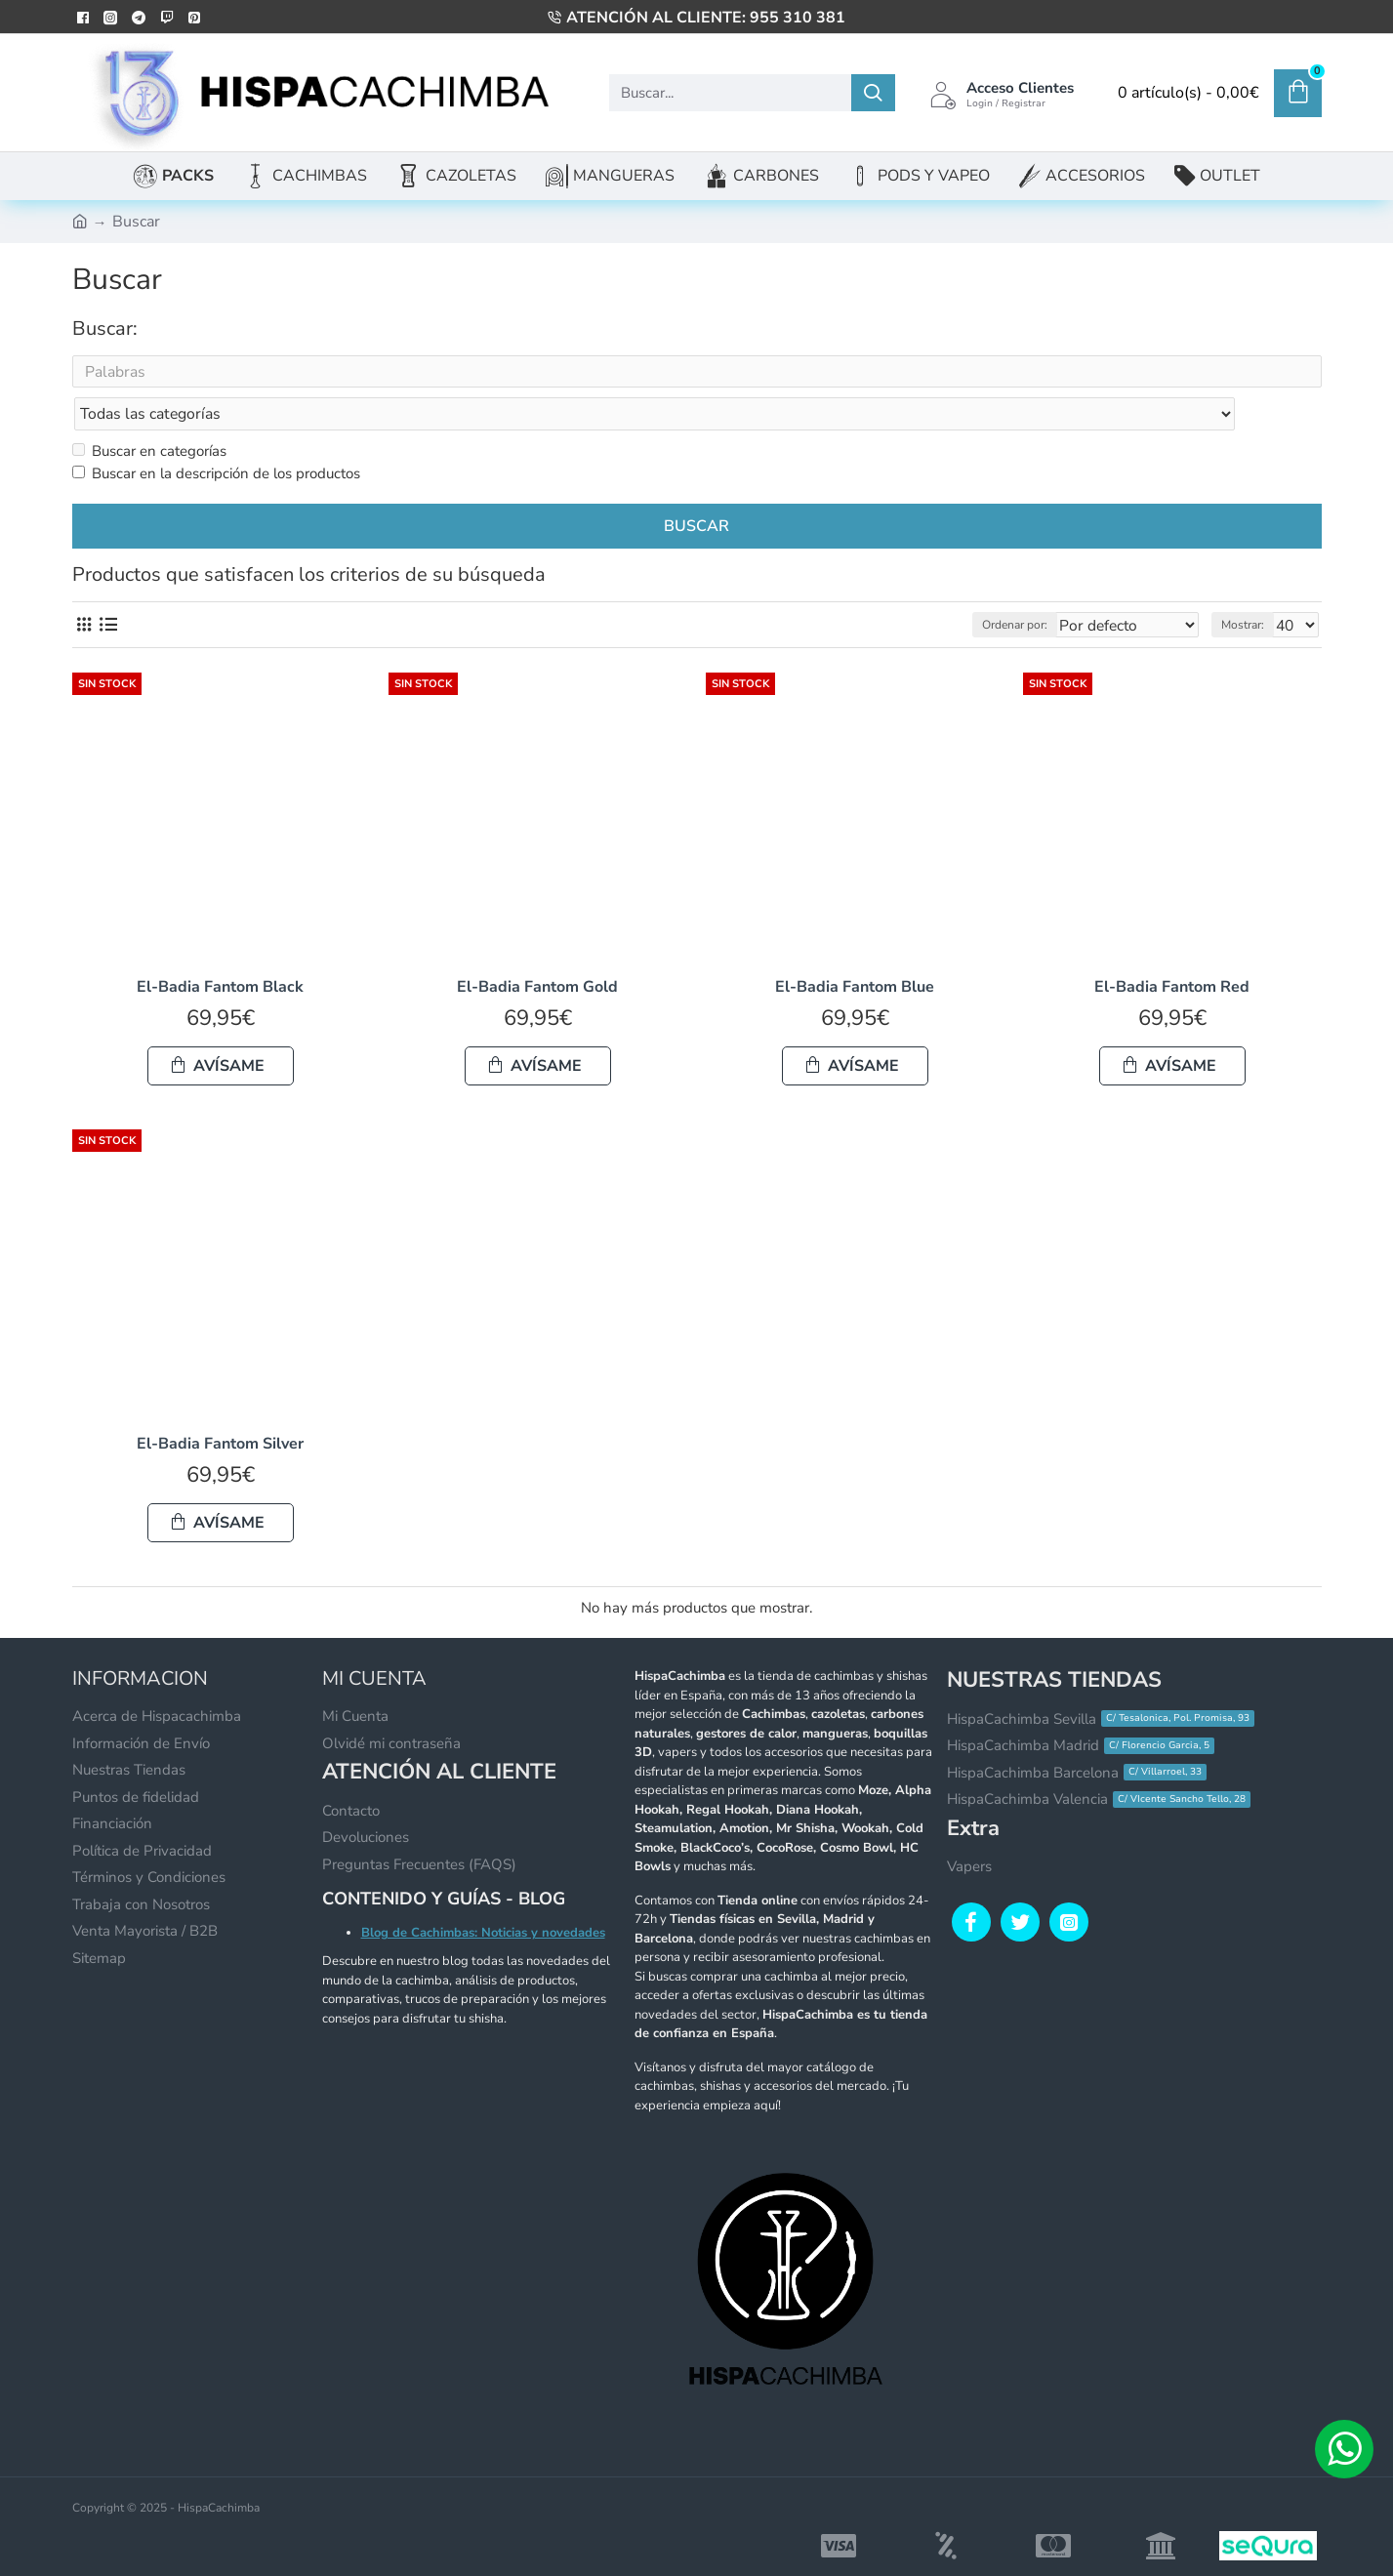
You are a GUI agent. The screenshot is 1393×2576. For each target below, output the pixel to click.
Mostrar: (1248, 586)
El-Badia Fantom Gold (537, 949)
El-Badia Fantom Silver (220, 1406)
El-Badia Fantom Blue (854, 949)
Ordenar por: (1021, 586)
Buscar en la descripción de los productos (216, 435)
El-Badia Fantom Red (1172, 949)
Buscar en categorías (149, 413)
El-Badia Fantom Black (220, 949)
